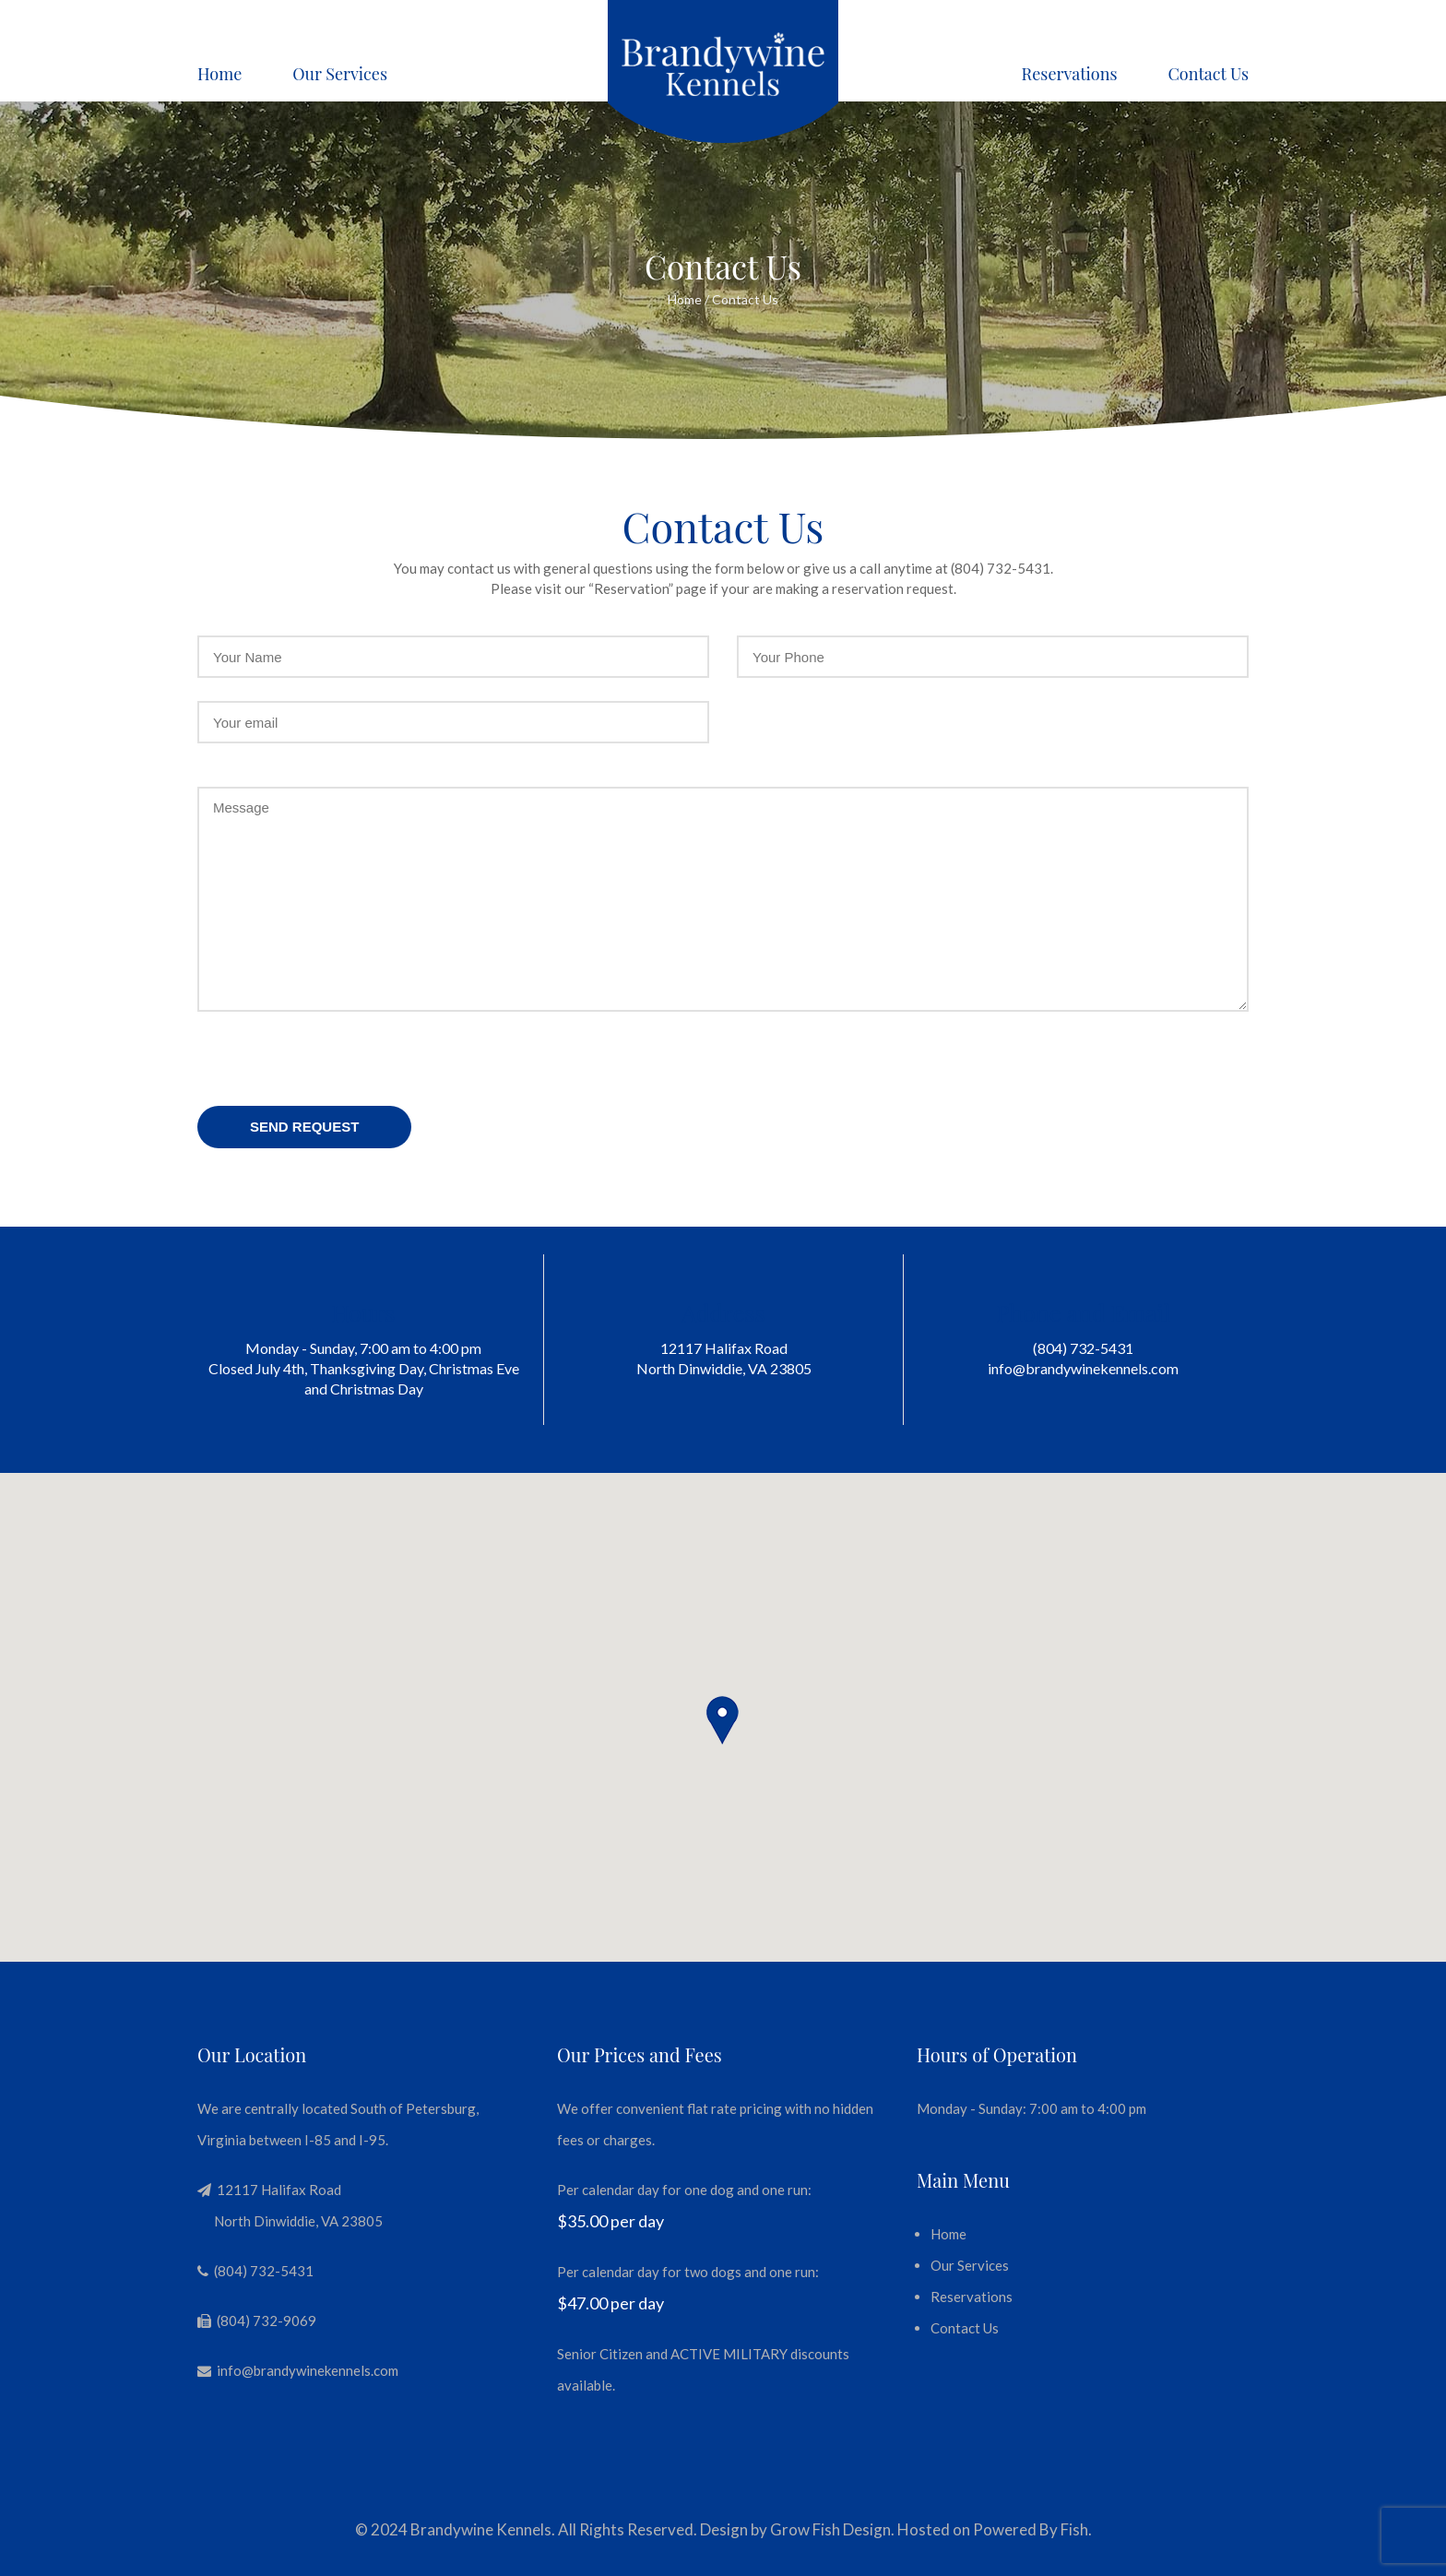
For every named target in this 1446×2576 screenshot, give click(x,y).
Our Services (339, 74)
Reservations (1070, 74)
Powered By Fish (1030, 2529)
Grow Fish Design (830, 2529)
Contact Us (1208, 74)
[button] (722, 1722)
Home (219, 74)
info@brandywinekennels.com (1083, 1368)
